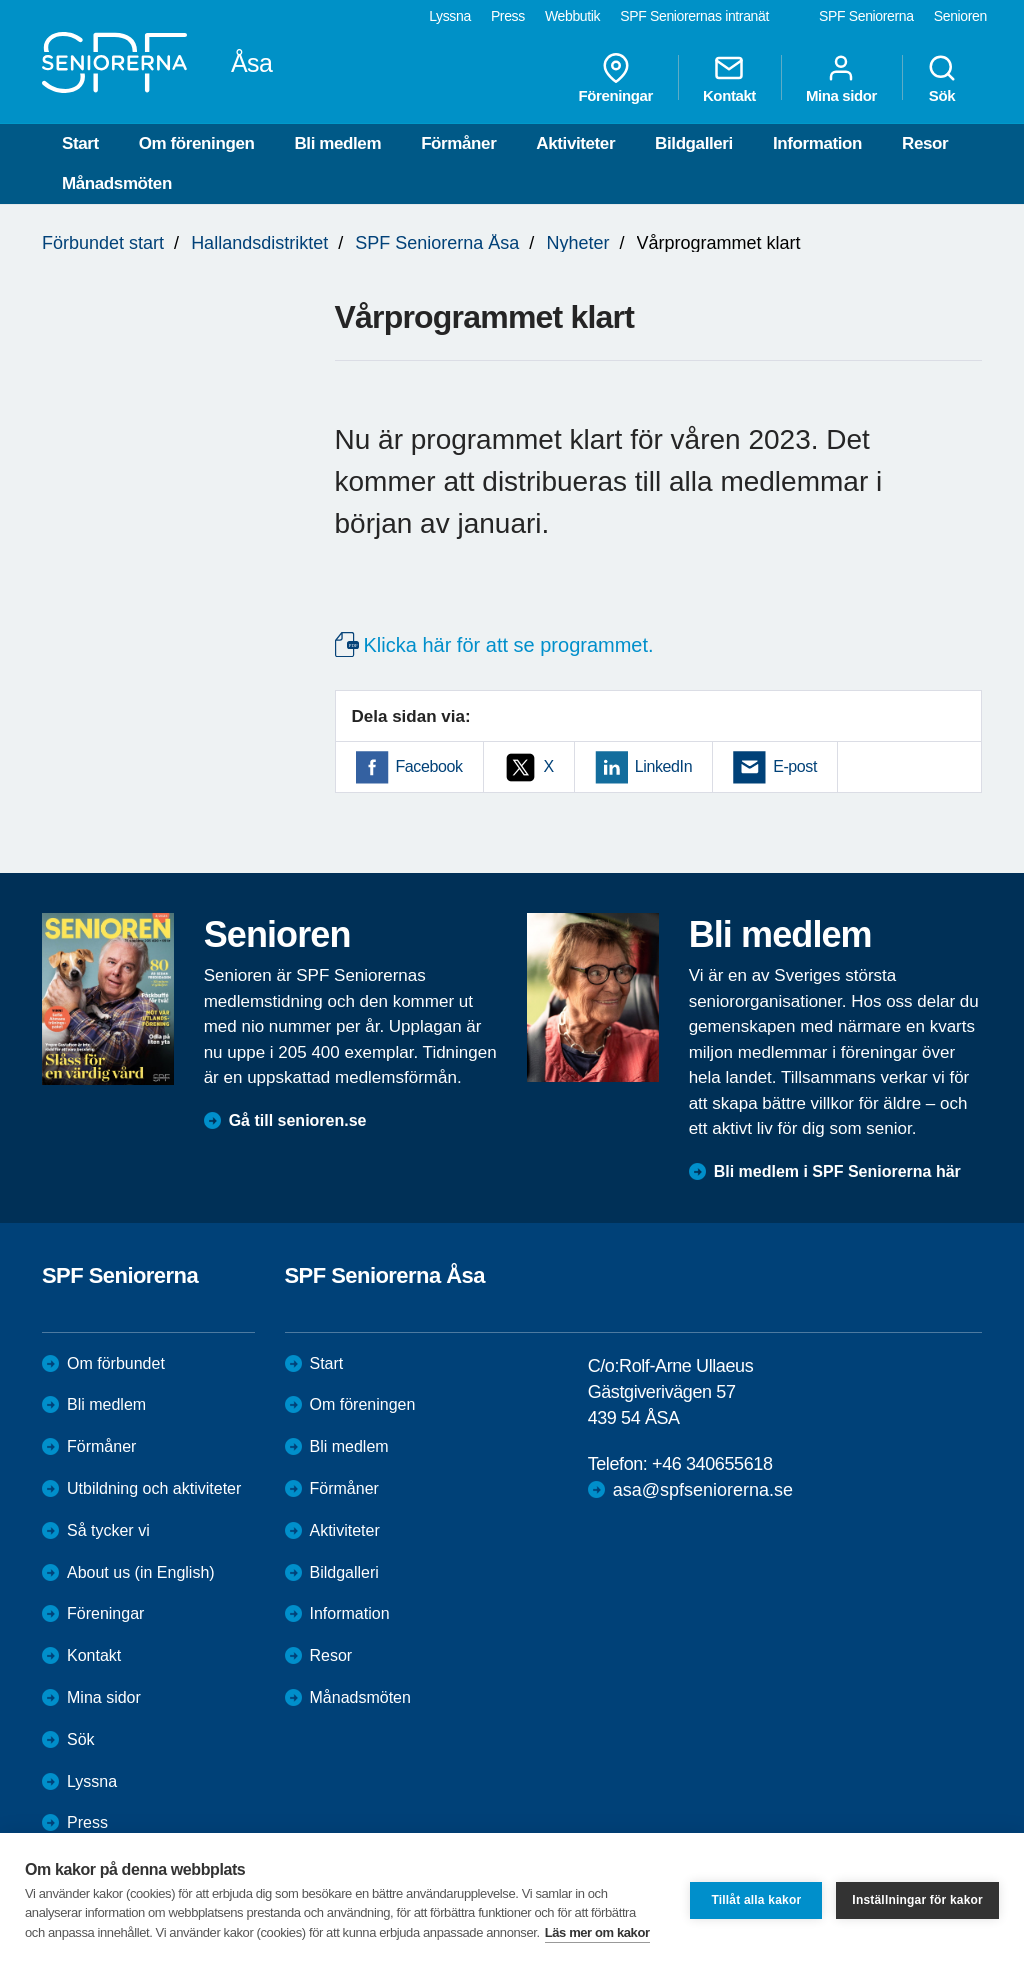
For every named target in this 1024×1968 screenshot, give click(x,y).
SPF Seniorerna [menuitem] (866, 16)
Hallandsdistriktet (259, 243)
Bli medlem (337, 143)
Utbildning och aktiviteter (154, 1488)
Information (817, 143)
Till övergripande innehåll (0, 0)
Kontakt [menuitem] (729, 78)
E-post (795, 766)
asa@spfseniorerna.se (703, 1490)
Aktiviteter (575, 143)
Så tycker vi (108, 1530)
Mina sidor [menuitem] (841, 78)
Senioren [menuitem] (960, 16)
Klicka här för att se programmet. (509, 645)
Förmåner (458, 143)
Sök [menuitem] (942, 78)
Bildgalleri (694, 143)
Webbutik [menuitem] (572, 16)
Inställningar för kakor (917, 1900)
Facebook (429, 766)
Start (80, 143)
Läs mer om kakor (597, 1932)
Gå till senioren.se (298, 1120)
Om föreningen (197, 143)
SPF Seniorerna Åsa (437, 243)
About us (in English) (141, 1572)
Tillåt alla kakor (756, 1900)
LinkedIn (663, 766)
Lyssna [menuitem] (450, 16)
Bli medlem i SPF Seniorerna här (837, 1171)
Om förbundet (116, 1363)
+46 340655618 (712, 1464)
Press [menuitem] (508, 16)
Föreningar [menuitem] (616, 78)
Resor (925, 143)
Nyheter (577, 243)
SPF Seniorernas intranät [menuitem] (694, 16)
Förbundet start (103, 243)
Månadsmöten (117, 183)
